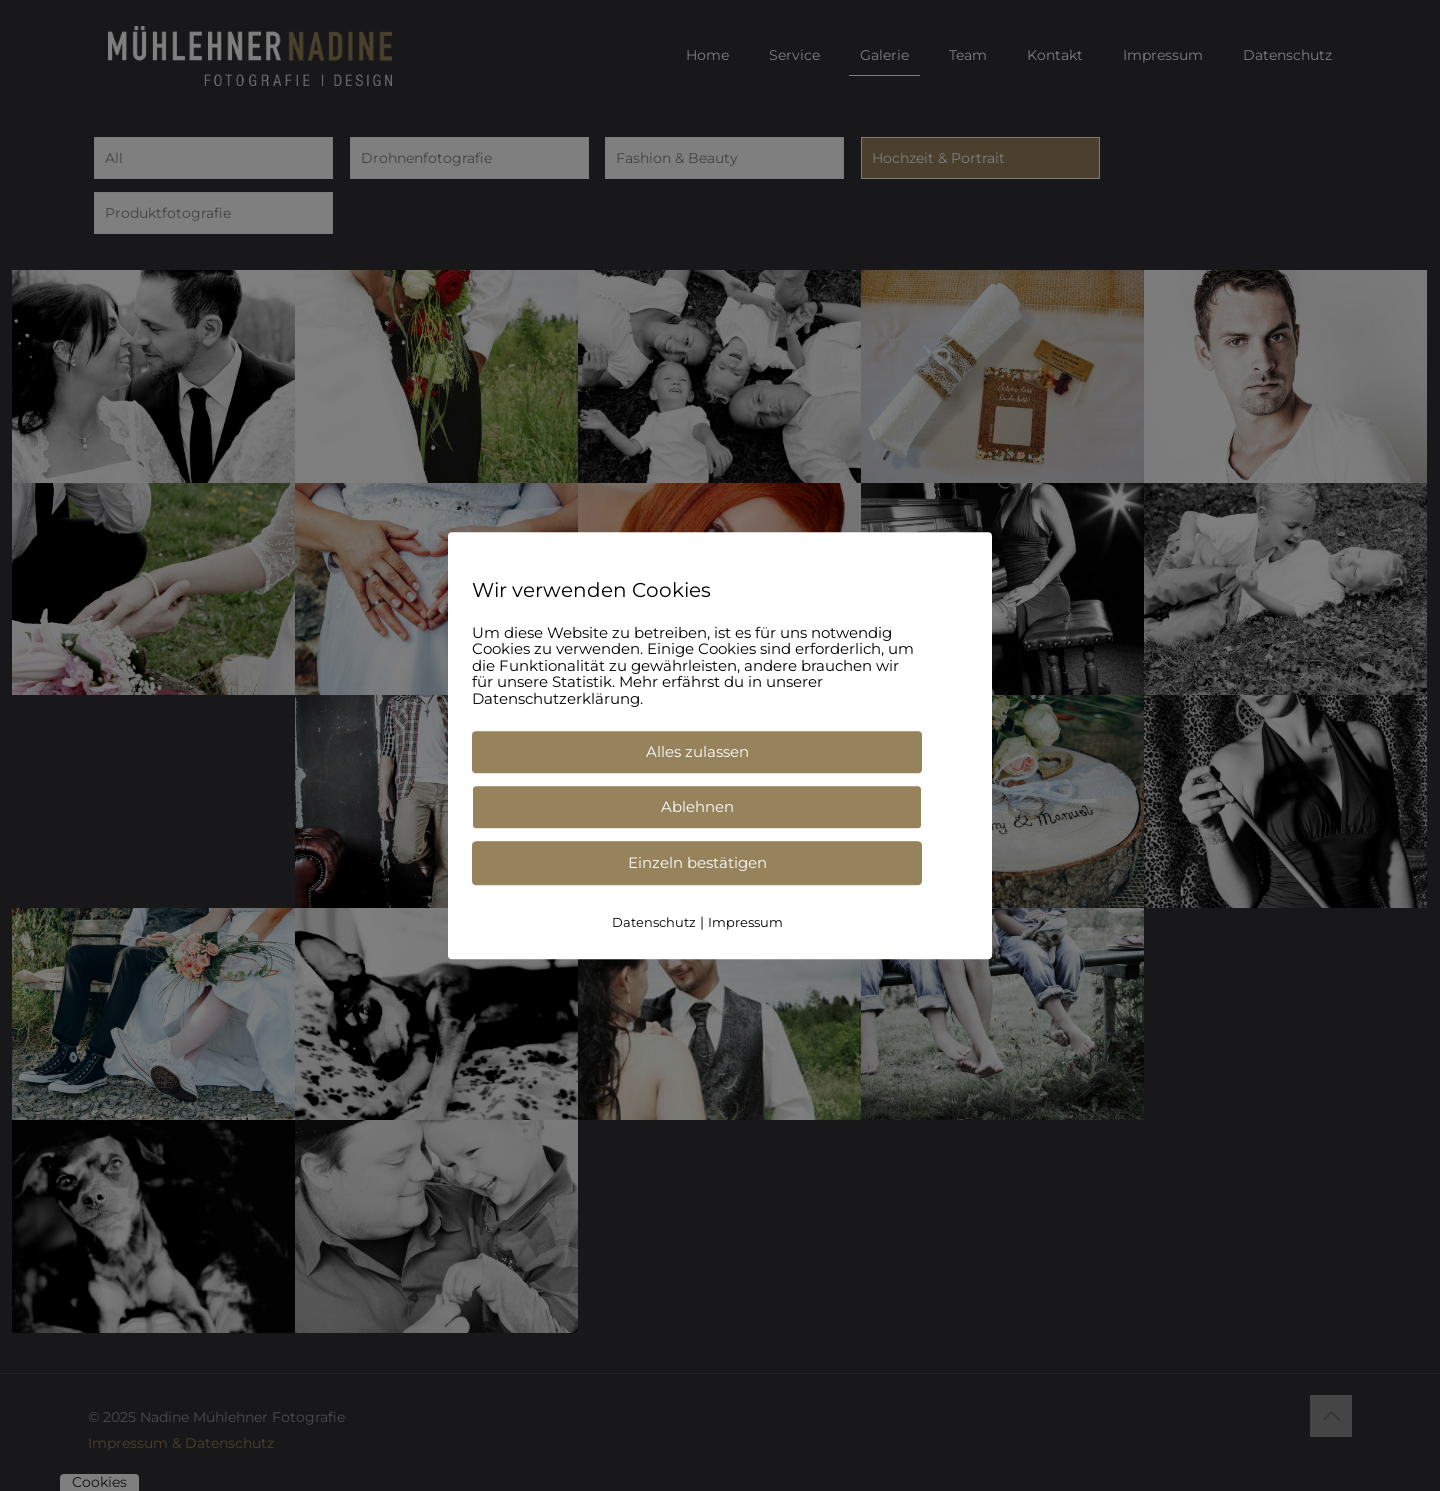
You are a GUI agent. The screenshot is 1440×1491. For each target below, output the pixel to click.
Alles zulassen (697, 751)
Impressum (745, 922)
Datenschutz (654, 922)
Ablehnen (697, 806)
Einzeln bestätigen (697, 862)
